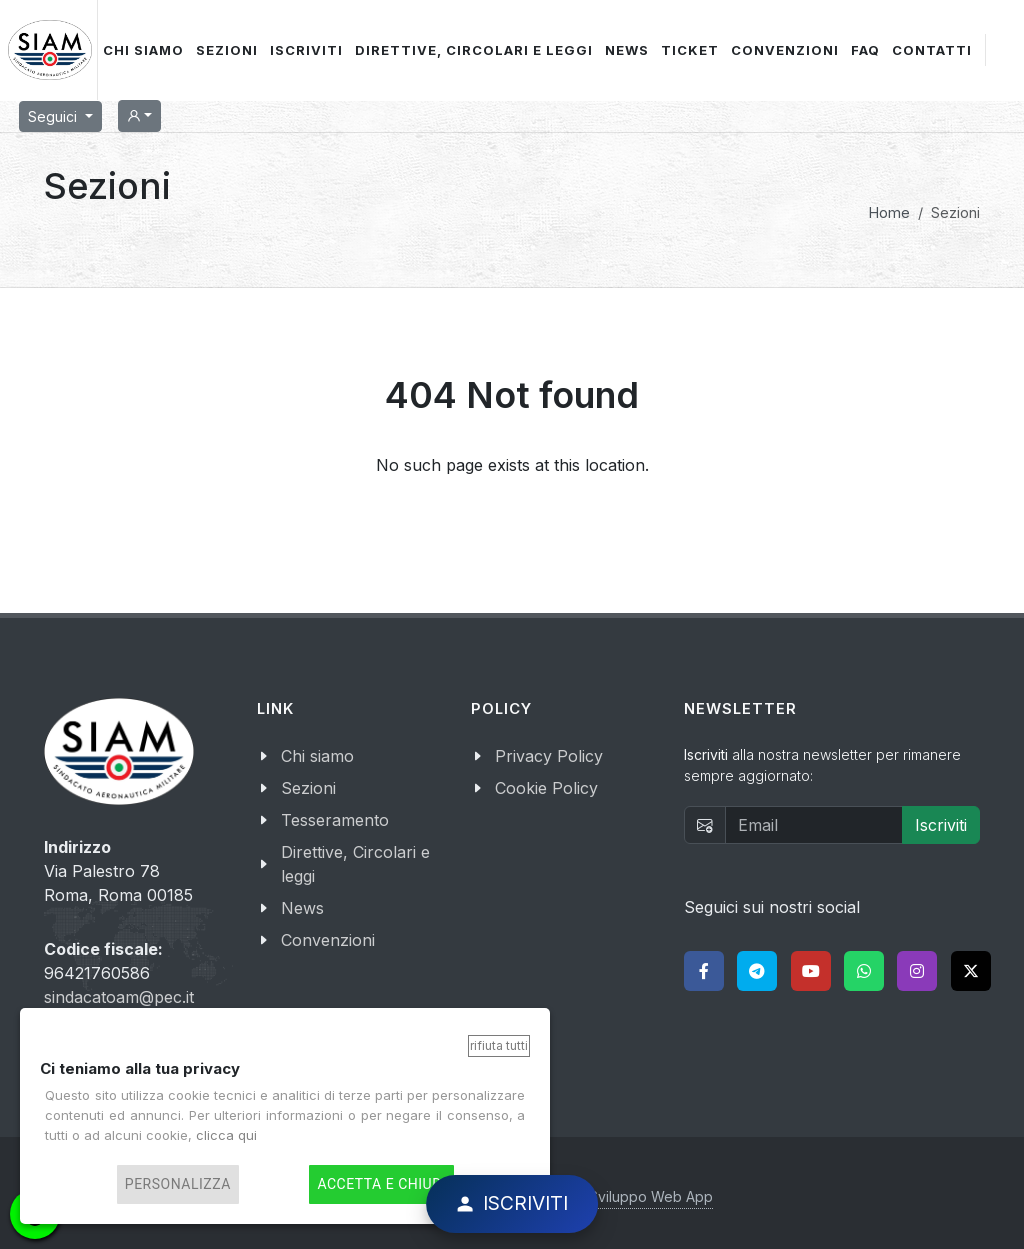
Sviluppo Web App (651, 1196)
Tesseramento (335, 820)
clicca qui (226, 1135)
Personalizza (178, 1184)
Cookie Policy (546, 788)
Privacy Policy (549, 756)
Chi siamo (317, 756)
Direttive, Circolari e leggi (355, 864)
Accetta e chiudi (381, 1184)
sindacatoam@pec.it (119, 997)
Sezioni (308, 788)
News (302, 908)
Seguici (54, 116)
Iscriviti (941, 825)
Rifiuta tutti (499, 1045)
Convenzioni (328, 940)
